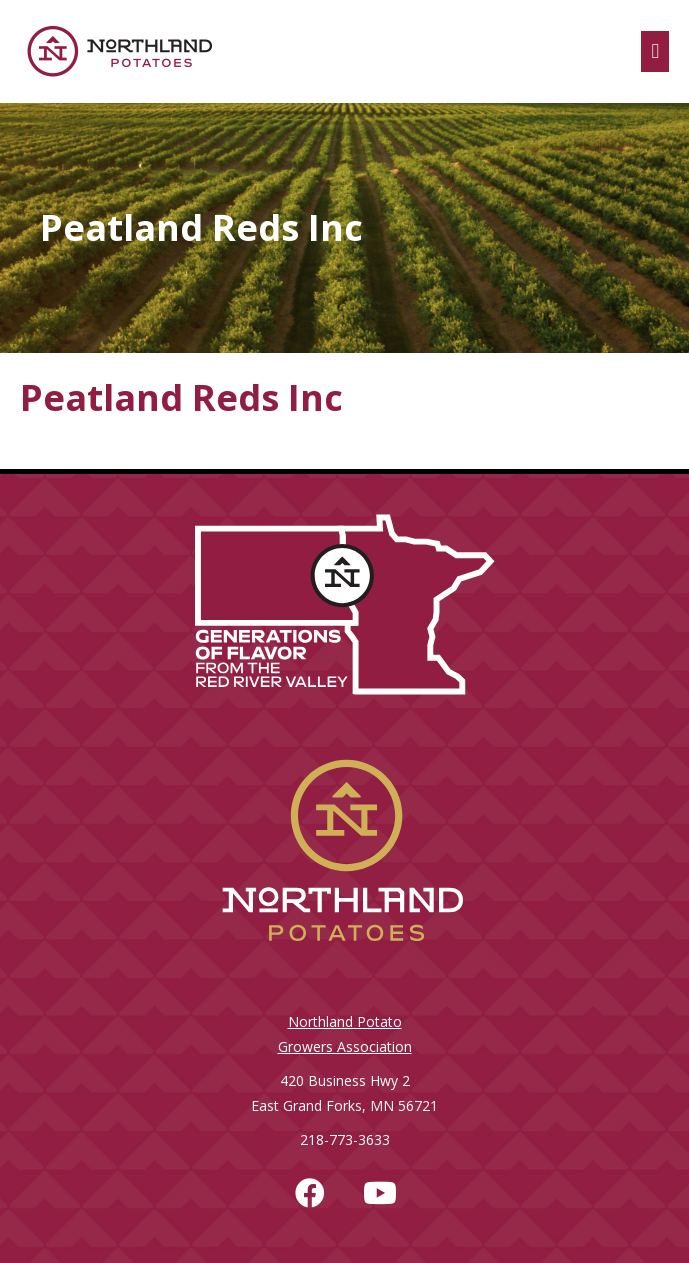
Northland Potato (345, 1021)
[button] (310, 1193)
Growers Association (345, 1046)
